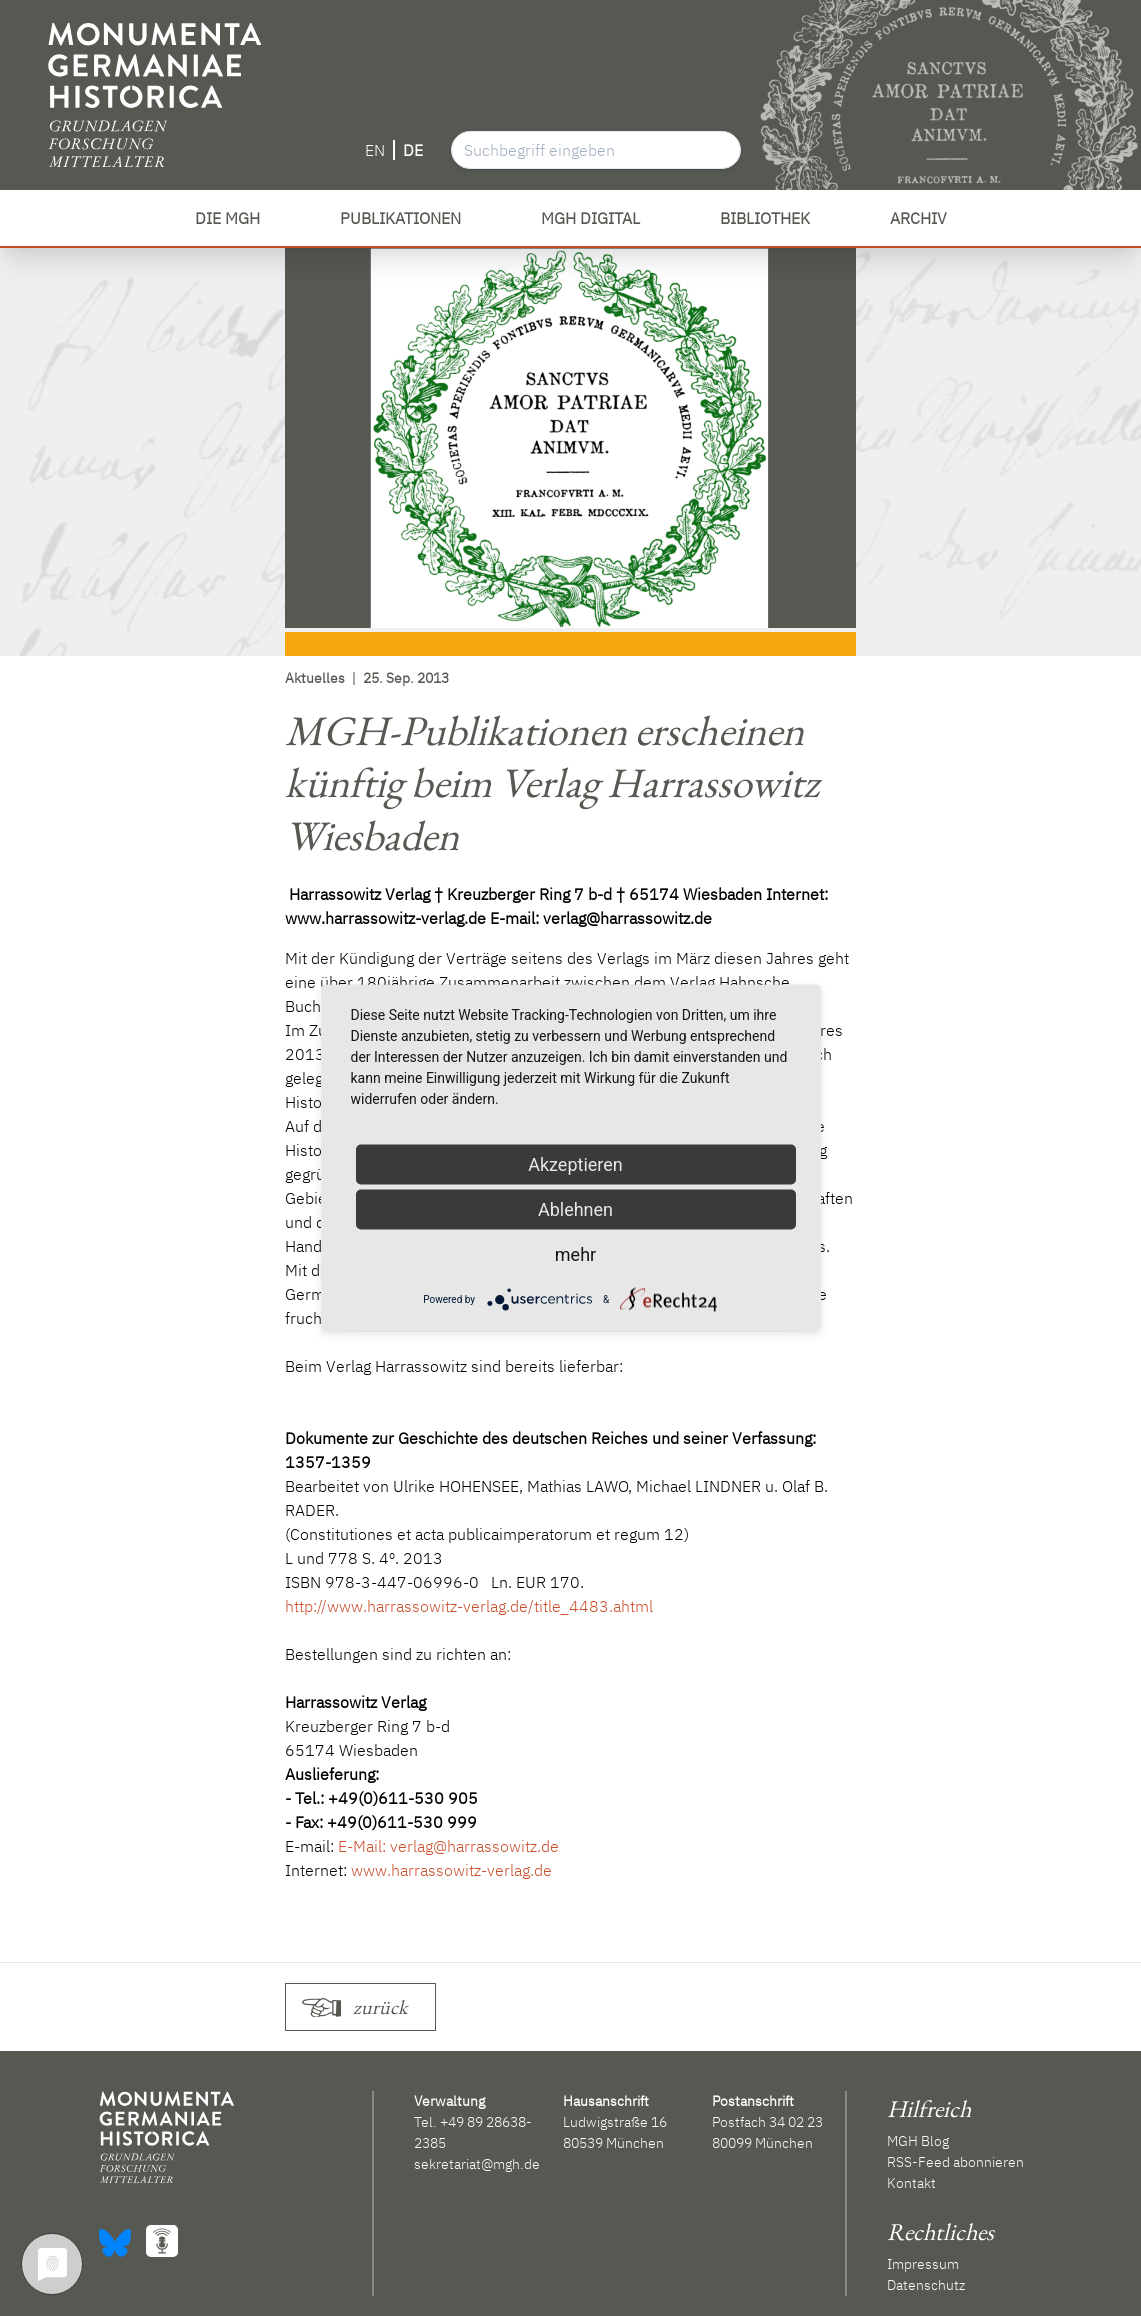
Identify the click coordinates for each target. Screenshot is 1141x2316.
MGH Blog (918, 2141)
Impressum (923, 2264)
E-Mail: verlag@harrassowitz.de (448, 1846)
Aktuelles (315, 678)
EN (375, 150)
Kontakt (911, 2183)
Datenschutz (926, 2285)
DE (413, 150)
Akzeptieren (575, 1164)
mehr (575, 1254)
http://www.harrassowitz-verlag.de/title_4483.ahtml (469, 1606)
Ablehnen (575, 1209)
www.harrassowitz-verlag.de (451, 1870)
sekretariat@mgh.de (477, 2164)
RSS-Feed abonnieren (955, 2162)
